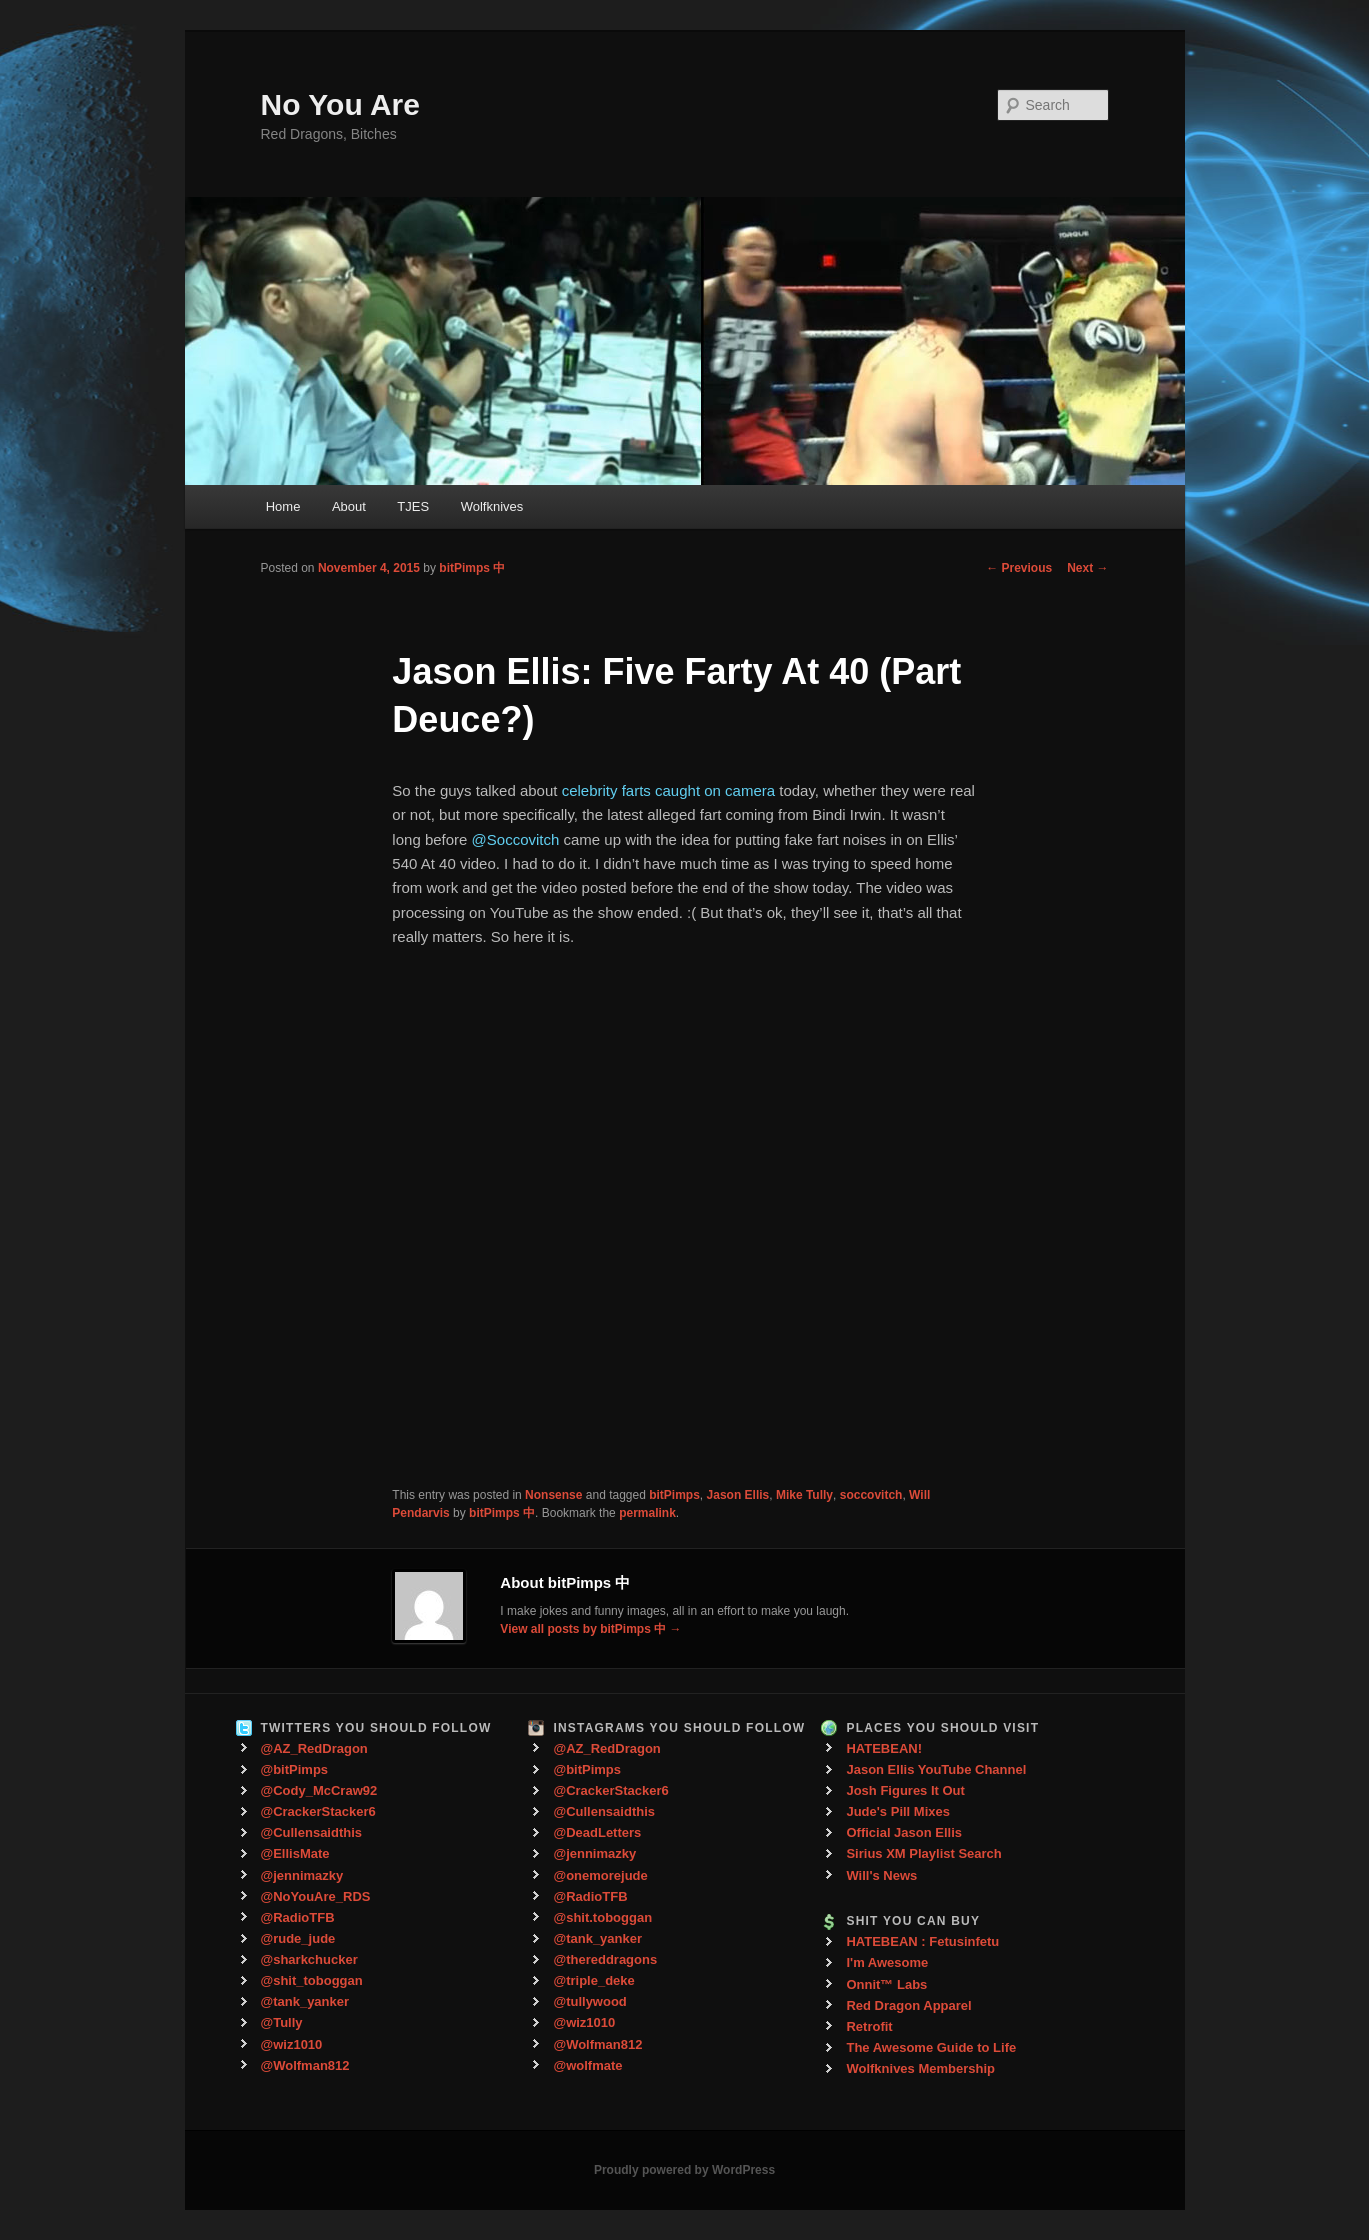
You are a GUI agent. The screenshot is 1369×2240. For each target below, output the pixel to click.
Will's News (881, 1875)
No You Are (340, 104)
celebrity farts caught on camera (668, 790)
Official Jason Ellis (904, 1832)
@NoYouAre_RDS (316, 1896)
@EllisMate (295, 1853)
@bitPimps (295, 1769)
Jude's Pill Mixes (898, 1811)
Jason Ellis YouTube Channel (936, 1769)
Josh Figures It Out (905, 1790)
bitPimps (674, 1495)
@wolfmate (587, 2065)
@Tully (282, 2022)
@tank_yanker (305, 2001)
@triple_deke (593, 1980)
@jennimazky (302, 1875)
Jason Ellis (738, 1495)
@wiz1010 (292, 2044)
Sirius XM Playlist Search (923, 1853)
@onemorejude (600, 1875)
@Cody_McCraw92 (319, 1790)
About (349, 506)
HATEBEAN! (884, 1748)
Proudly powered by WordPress (684, 2170)
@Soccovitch (516, 839)
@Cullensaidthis (312, 1832)
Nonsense (553, 1495)
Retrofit (869, 2026)
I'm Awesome (887, 1962)
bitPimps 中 (472, 568)
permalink (647, 1513)
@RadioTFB (298, 1917)
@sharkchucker (309, 1959)
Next (1087, 568)
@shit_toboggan (312, 1980)
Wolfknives (492, 506)
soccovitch (871, 1495)
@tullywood (589, 2001)
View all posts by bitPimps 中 (590, 1629)
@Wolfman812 (305, 2065)
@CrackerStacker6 (318, 1811)
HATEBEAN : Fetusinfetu (922, 1941)
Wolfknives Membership (920, 2068)
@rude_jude (298, 1938)
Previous (1019, 568)
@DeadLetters (597, 1832)
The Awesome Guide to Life (931, 2047)
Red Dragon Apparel (908, 2005)
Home (283, 506)
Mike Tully (804, 1495)
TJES (413, 506)
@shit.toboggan (602, 1917)
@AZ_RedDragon (314, 1748)
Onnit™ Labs (886, 1984)
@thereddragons (605, 1959)
